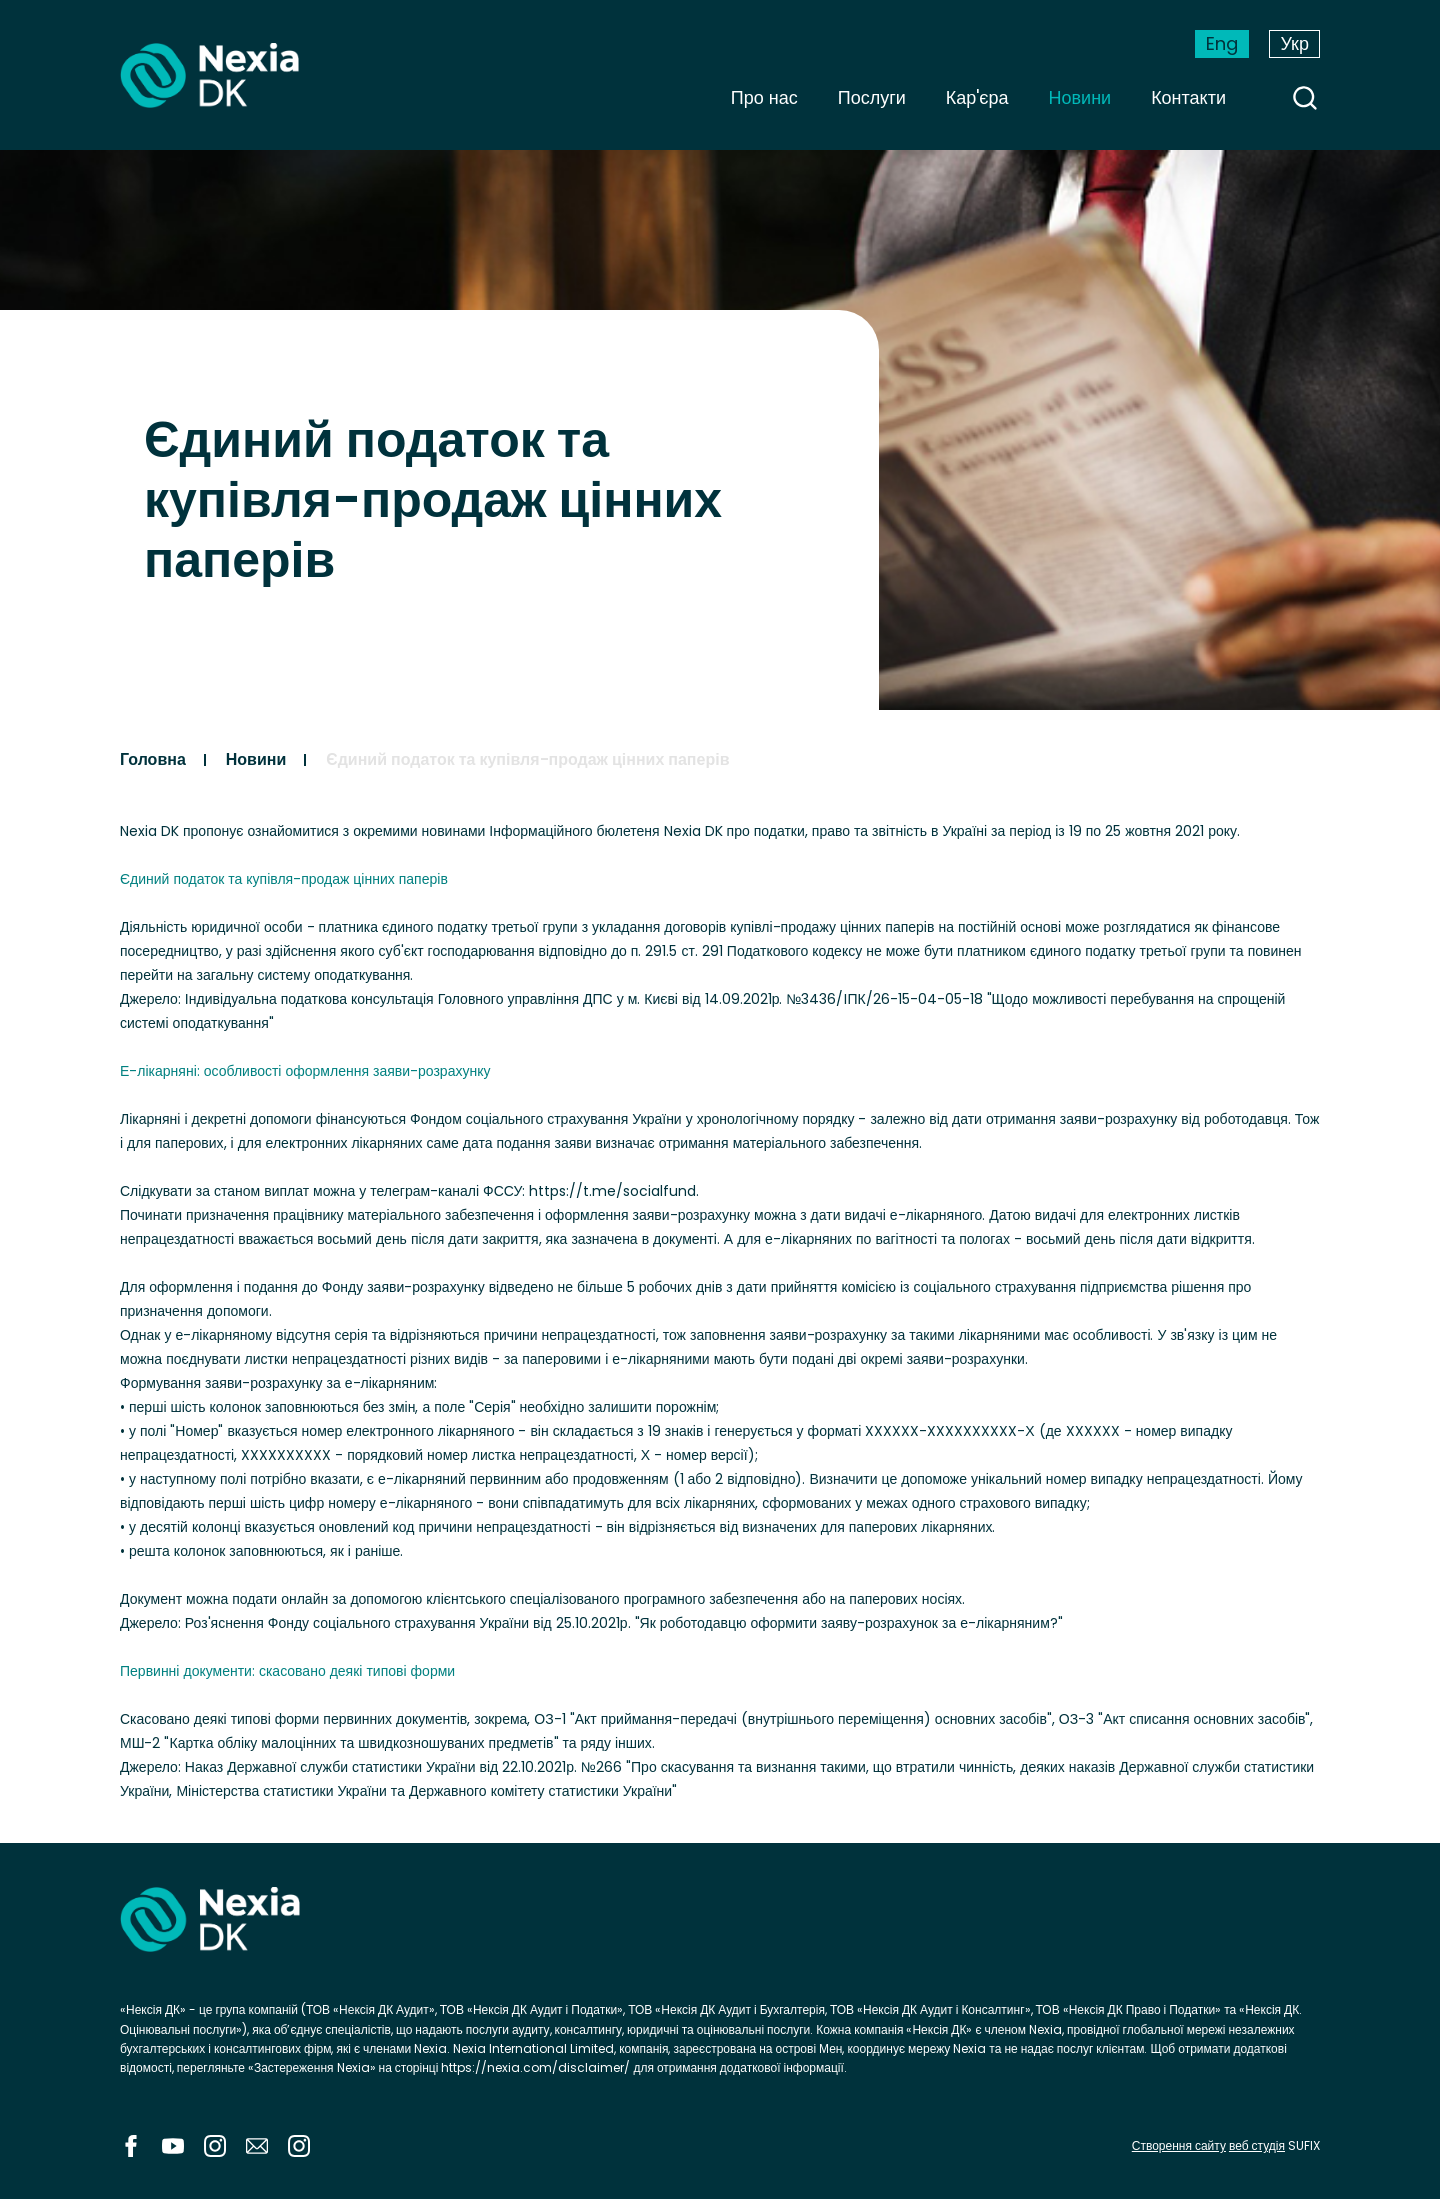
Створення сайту (1179, 2145)
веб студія (1257, 2145)
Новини (1080, 97)
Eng (1222, 43)
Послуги (872, 97)
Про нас (764, 97)
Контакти (1188, 97)
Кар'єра (977, 97)
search (1305, 98)
